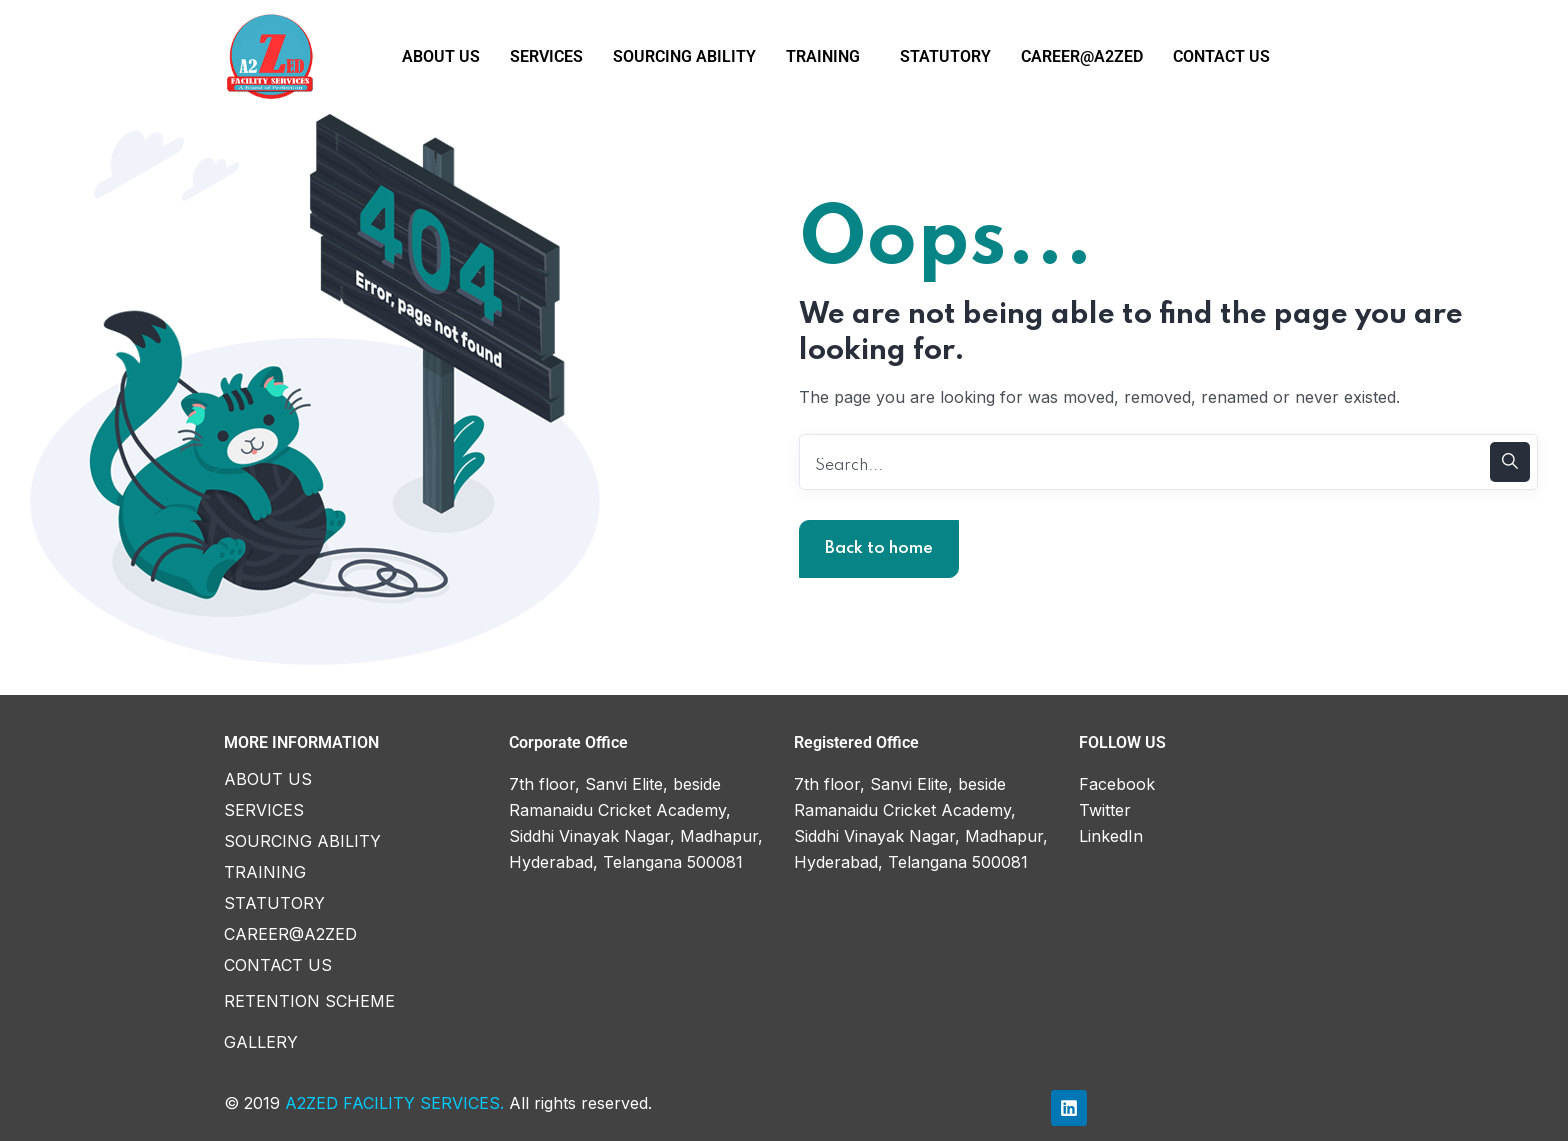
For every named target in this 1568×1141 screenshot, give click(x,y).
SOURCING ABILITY (684, 56)
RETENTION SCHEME (309, 1001)
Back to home (879, 548)
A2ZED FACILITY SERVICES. (394, 1103)
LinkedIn (1111, 836)
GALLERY (261, 1042)
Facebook (1117, 784)
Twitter (1105, 810)
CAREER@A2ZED (1082, 56)
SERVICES (546, 56)
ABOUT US (441, 56)
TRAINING (823, 56)
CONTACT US (1221, 56)
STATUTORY (945, 56)
